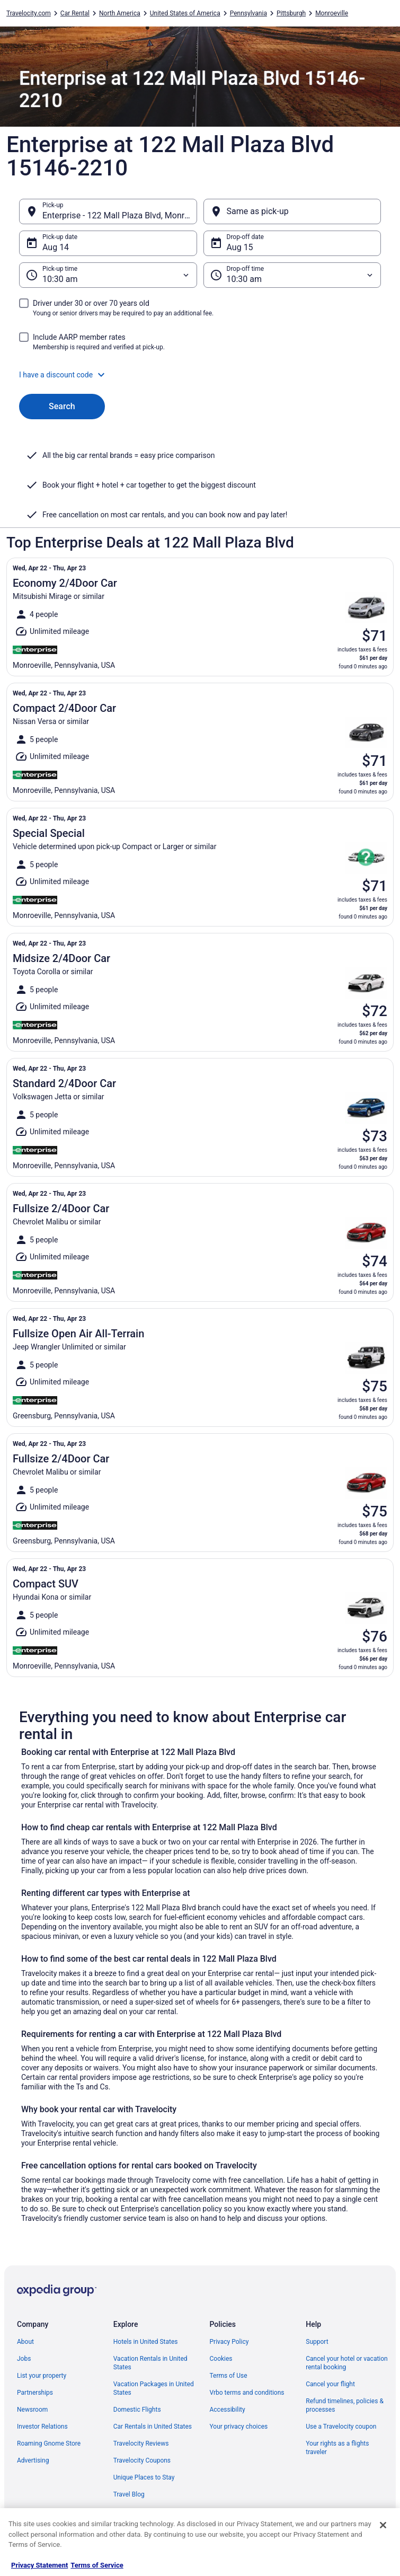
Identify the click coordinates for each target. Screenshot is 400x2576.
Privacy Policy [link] (229, 2341)
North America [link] (119, 13)
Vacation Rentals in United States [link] (150, 2363)
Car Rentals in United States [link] (152, 2426)
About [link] (25, 2341)
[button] (200, 374)
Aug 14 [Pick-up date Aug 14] (55, 247)
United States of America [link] (185, 13)
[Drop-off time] (292, 275)
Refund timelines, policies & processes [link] (345, 2405)
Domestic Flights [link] (137, 2409)
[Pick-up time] (108, 275)
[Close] (383, 2525)
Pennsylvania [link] (248, 13)
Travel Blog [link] (129, 2494)
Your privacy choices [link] (239, 2426)
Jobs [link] (24, 2358)
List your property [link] (41, 2375)
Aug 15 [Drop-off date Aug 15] (240, 247)
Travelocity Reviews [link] (141, 2443)
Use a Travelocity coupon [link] (341, 2426)
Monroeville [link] (331, 13)
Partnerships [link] (35, 2392)
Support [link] (317, 2341)
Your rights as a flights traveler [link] (337, 2448)
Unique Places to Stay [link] (144, 2477)
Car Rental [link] (75, 13)
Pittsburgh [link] (291, 13)
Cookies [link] (221, 2358)
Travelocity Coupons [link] (142, 2460)
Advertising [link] (33, 2460)
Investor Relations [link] (42, 2426)
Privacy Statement (39, 2565)
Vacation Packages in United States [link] (153, 2388)
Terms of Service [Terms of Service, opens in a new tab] (96, 2565)
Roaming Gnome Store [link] (49, 2443)
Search (62, 406)
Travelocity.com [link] (28, 13)
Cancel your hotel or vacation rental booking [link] (347, 2363)
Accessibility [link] (227, 2409)
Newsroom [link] (32, 2409)
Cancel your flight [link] (330, 2384)
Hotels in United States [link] (145, 2341)
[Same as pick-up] (292, 211)
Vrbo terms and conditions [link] (247, 2392)
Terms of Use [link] (228, 2375)
